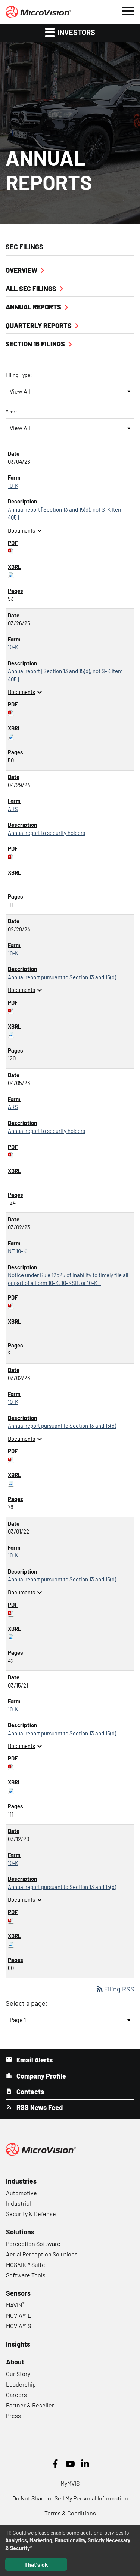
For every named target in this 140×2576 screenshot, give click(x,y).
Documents (26, 530)
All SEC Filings (31, 288)
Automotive (21, 2192)
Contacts (29, 2091)
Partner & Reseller (30, 2405)
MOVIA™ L (18, 2315)
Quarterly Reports (39, 325)
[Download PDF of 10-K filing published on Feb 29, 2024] (11, 1010)
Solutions (20, 2232)
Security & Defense (31, 2213)
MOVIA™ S (18, 2325)
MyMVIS (70, 2483)
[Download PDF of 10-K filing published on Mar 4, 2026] (11, 550)
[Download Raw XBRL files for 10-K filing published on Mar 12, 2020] (11, 1944)
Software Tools (26, 2274)
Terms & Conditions (70, 2513)
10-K (13, 485)
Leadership (21, 2384)
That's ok (36, 2564)
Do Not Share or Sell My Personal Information (70, 2498)
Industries (21, 2181)
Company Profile (40, 2076)
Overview (21, 270)
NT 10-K (17, 1251)
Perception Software (33, 2243)
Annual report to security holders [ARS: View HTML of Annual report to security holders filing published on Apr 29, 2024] (46, 832)
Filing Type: (19, 375)
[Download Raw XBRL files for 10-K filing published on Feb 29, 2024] (11, 1034)
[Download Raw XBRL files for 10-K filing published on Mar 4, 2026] (11, 574)
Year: (11, 411)
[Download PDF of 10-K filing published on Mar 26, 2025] (11, 712)
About (15, 2362)
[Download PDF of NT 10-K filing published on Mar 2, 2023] (11, 1305)
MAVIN (15, 2304)
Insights (18, 2344)
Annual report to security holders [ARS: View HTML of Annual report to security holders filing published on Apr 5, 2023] (46, 1130)
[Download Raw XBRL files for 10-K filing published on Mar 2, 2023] (11, 1482)
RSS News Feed (39, 2107)
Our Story (18, 2373)
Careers (16, 2394)
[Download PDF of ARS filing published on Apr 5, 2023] (11, 1154)
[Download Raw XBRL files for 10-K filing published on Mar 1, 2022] (11, 1636)
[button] (127, 10)
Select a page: (27, 2003)
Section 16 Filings (35, 344)
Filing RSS (114, 1989)
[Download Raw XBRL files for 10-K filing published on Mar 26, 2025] (11, 736)
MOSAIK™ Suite (25, 2264)
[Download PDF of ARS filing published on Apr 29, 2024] (11, 856)
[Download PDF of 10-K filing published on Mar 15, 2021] (11, 1766)
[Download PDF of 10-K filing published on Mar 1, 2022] (11, 1612)
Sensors (18, 2293)
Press (13, 2415)
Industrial (18, 2203)
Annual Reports (33, 307)
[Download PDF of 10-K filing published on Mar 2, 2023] (11, 1458)
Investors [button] (70, 32)
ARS (13, 808)
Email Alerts (34, 2060)
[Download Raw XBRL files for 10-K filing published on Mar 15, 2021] (11, 1790)
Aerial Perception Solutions (42, 2254)
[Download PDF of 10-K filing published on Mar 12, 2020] (11, 1920)
